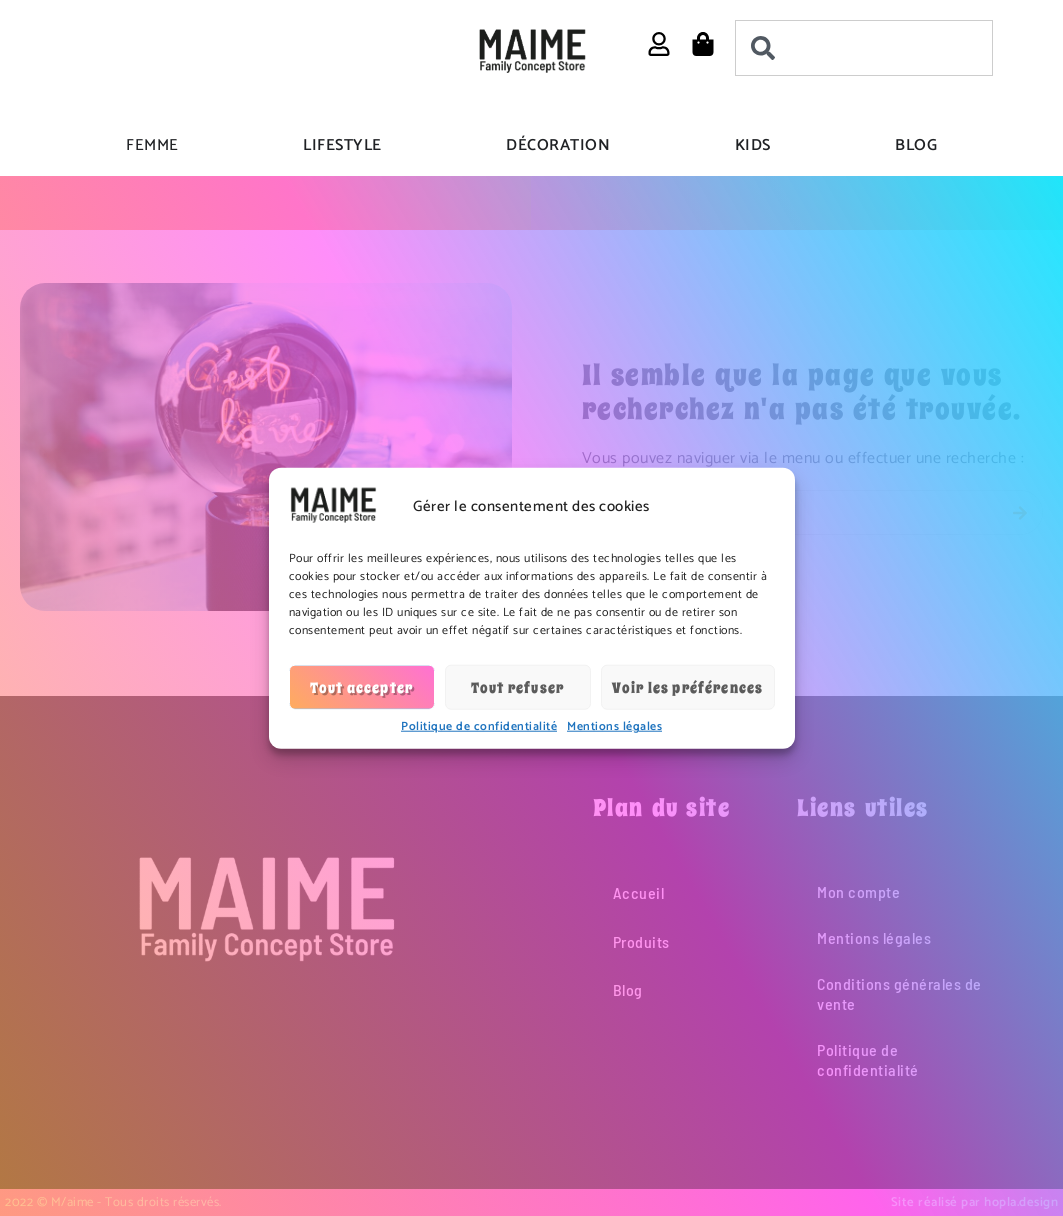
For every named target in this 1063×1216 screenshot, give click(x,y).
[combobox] (864, 48)
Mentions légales (614, 726)
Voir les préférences (688, 688)
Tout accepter (362, 688)
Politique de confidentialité (479, 726)
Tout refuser (517, 688)
